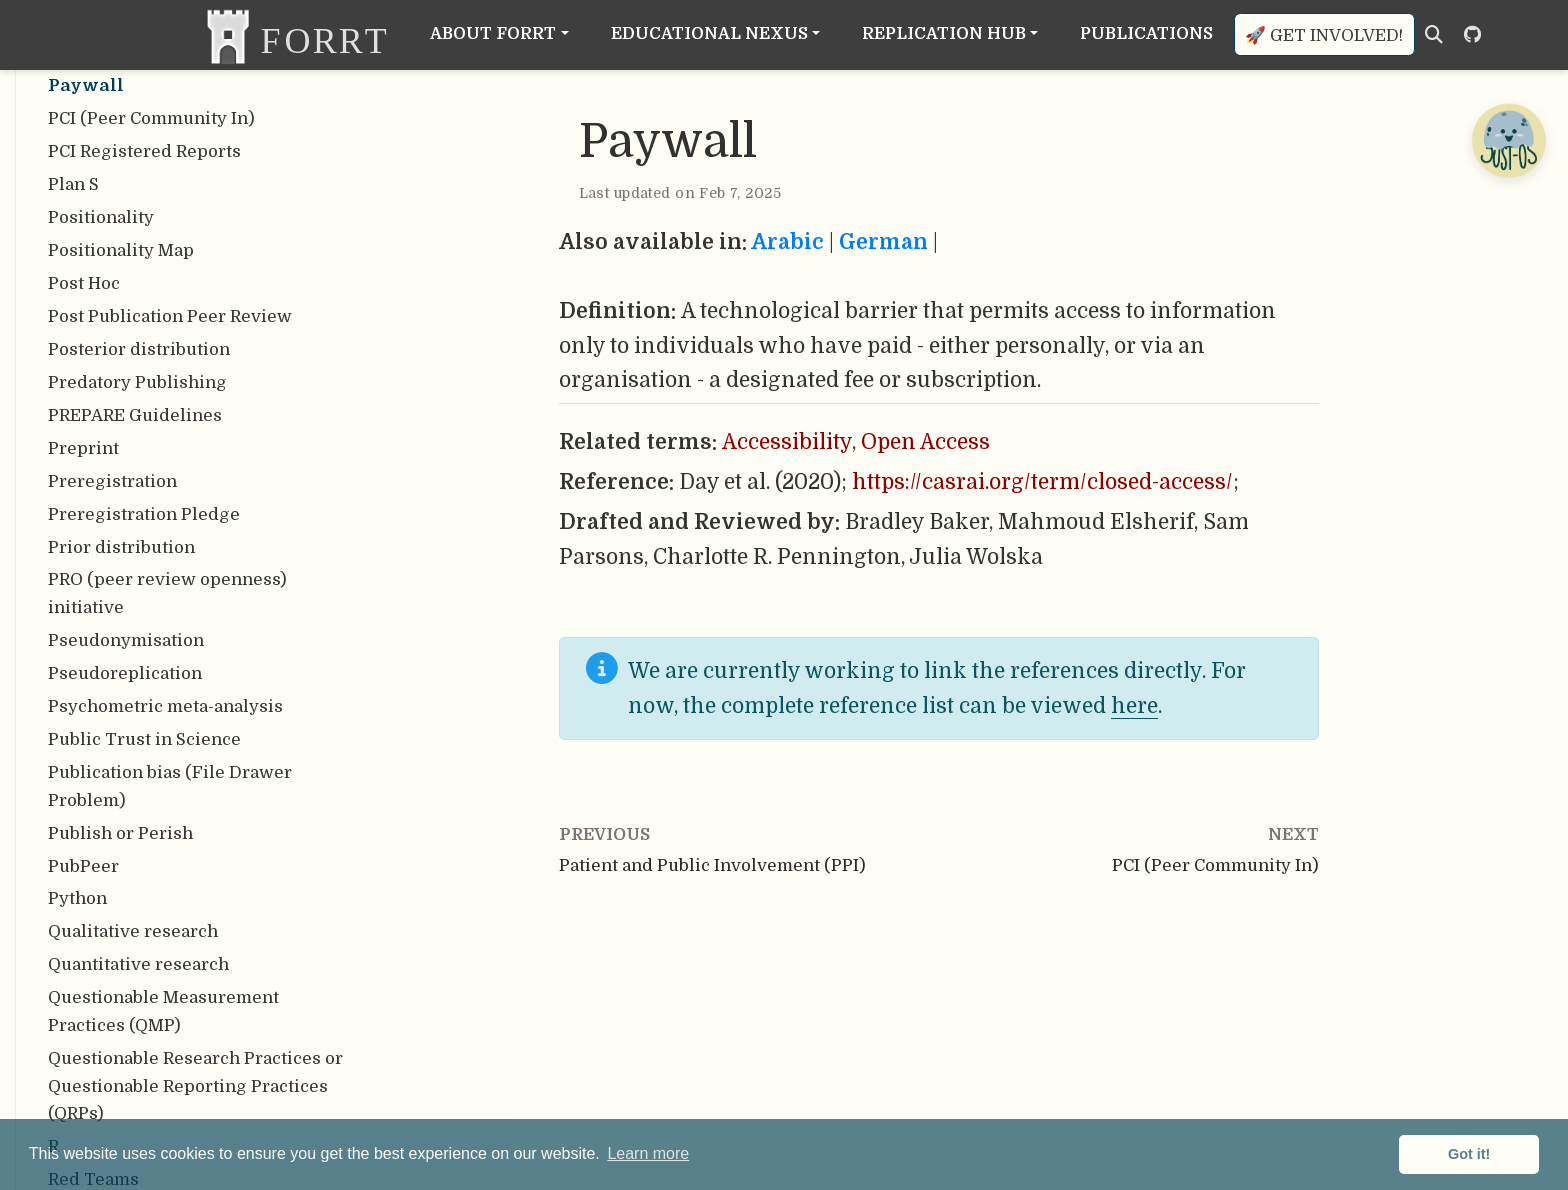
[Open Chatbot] (1508, 140)
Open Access (925, 442)
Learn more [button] (648, 1153)
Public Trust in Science (144, 739)
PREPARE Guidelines (135, 415)
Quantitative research (138, 964)
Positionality (101, 217)
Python (77, 898)
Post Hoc (84, 283)
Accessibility (787, 442)
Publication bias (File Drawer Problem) (170, 786)
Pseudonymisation (126, 640)
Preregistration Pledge (144, 514)
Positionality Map (121, 250)
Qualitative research (133, 931)
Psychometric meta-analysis (165, 706)
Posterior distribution (139, 349)
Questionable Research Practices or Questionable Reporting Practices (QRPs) (195, 1086)
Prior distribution (121, 547)
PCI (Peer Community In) (151, 118)
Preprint (83, 448)
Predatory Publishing (137, 382)
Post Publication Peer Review (170, 316)
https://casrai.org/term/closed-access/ (1042, 482)
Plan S (73, 184)
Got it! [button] (1469, 1154)
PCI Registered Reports (144, 151)
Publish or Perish (120, 833)
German (883, 242)
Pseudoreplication (125, 673)
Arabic (787, 242)
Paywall (86, 85)
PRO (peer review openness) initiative (167, 593)
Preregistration (112, 481)
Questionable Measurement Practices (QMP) (163, 1011)
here (1134, 706)
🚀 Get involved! (1324, 35)
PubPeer (83, 866)
